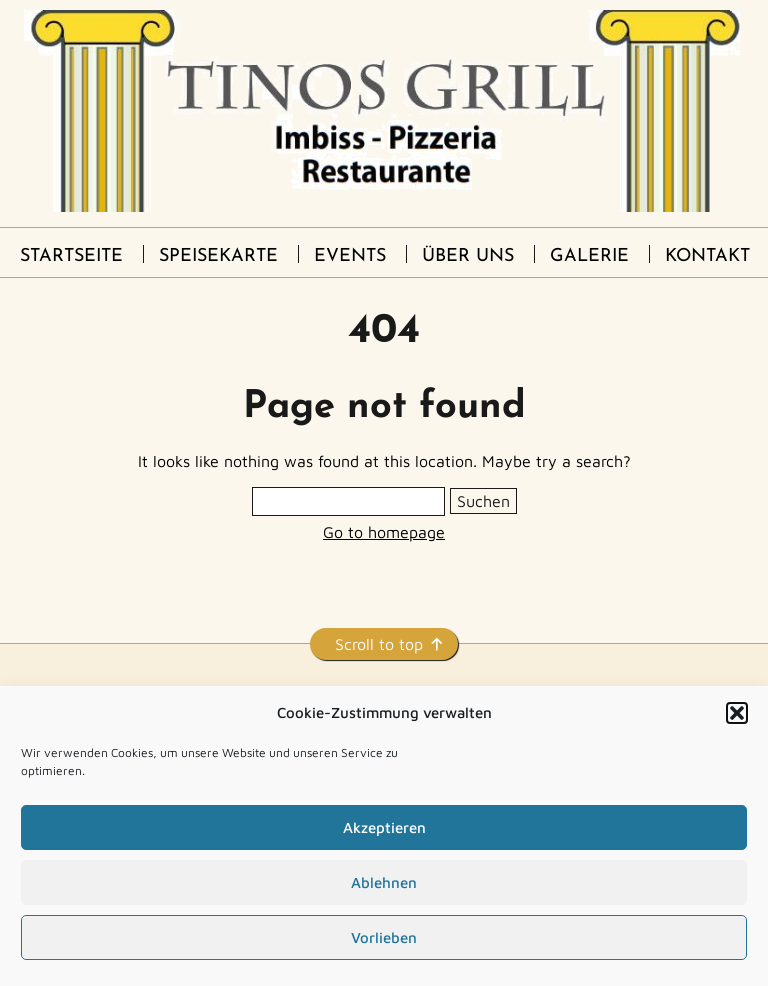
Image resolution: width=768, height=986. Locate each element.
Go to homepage (384, 532)
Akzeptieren (384, 827)
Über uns (468, 256)
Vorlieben (384, 937)
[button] (737, 713)
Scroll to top (379, 644)
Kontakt (707, 256)
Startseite (71, 256)
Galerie (589, 256)
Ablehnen (384, 882)
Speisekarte (218, 256)
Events (350, 256)
